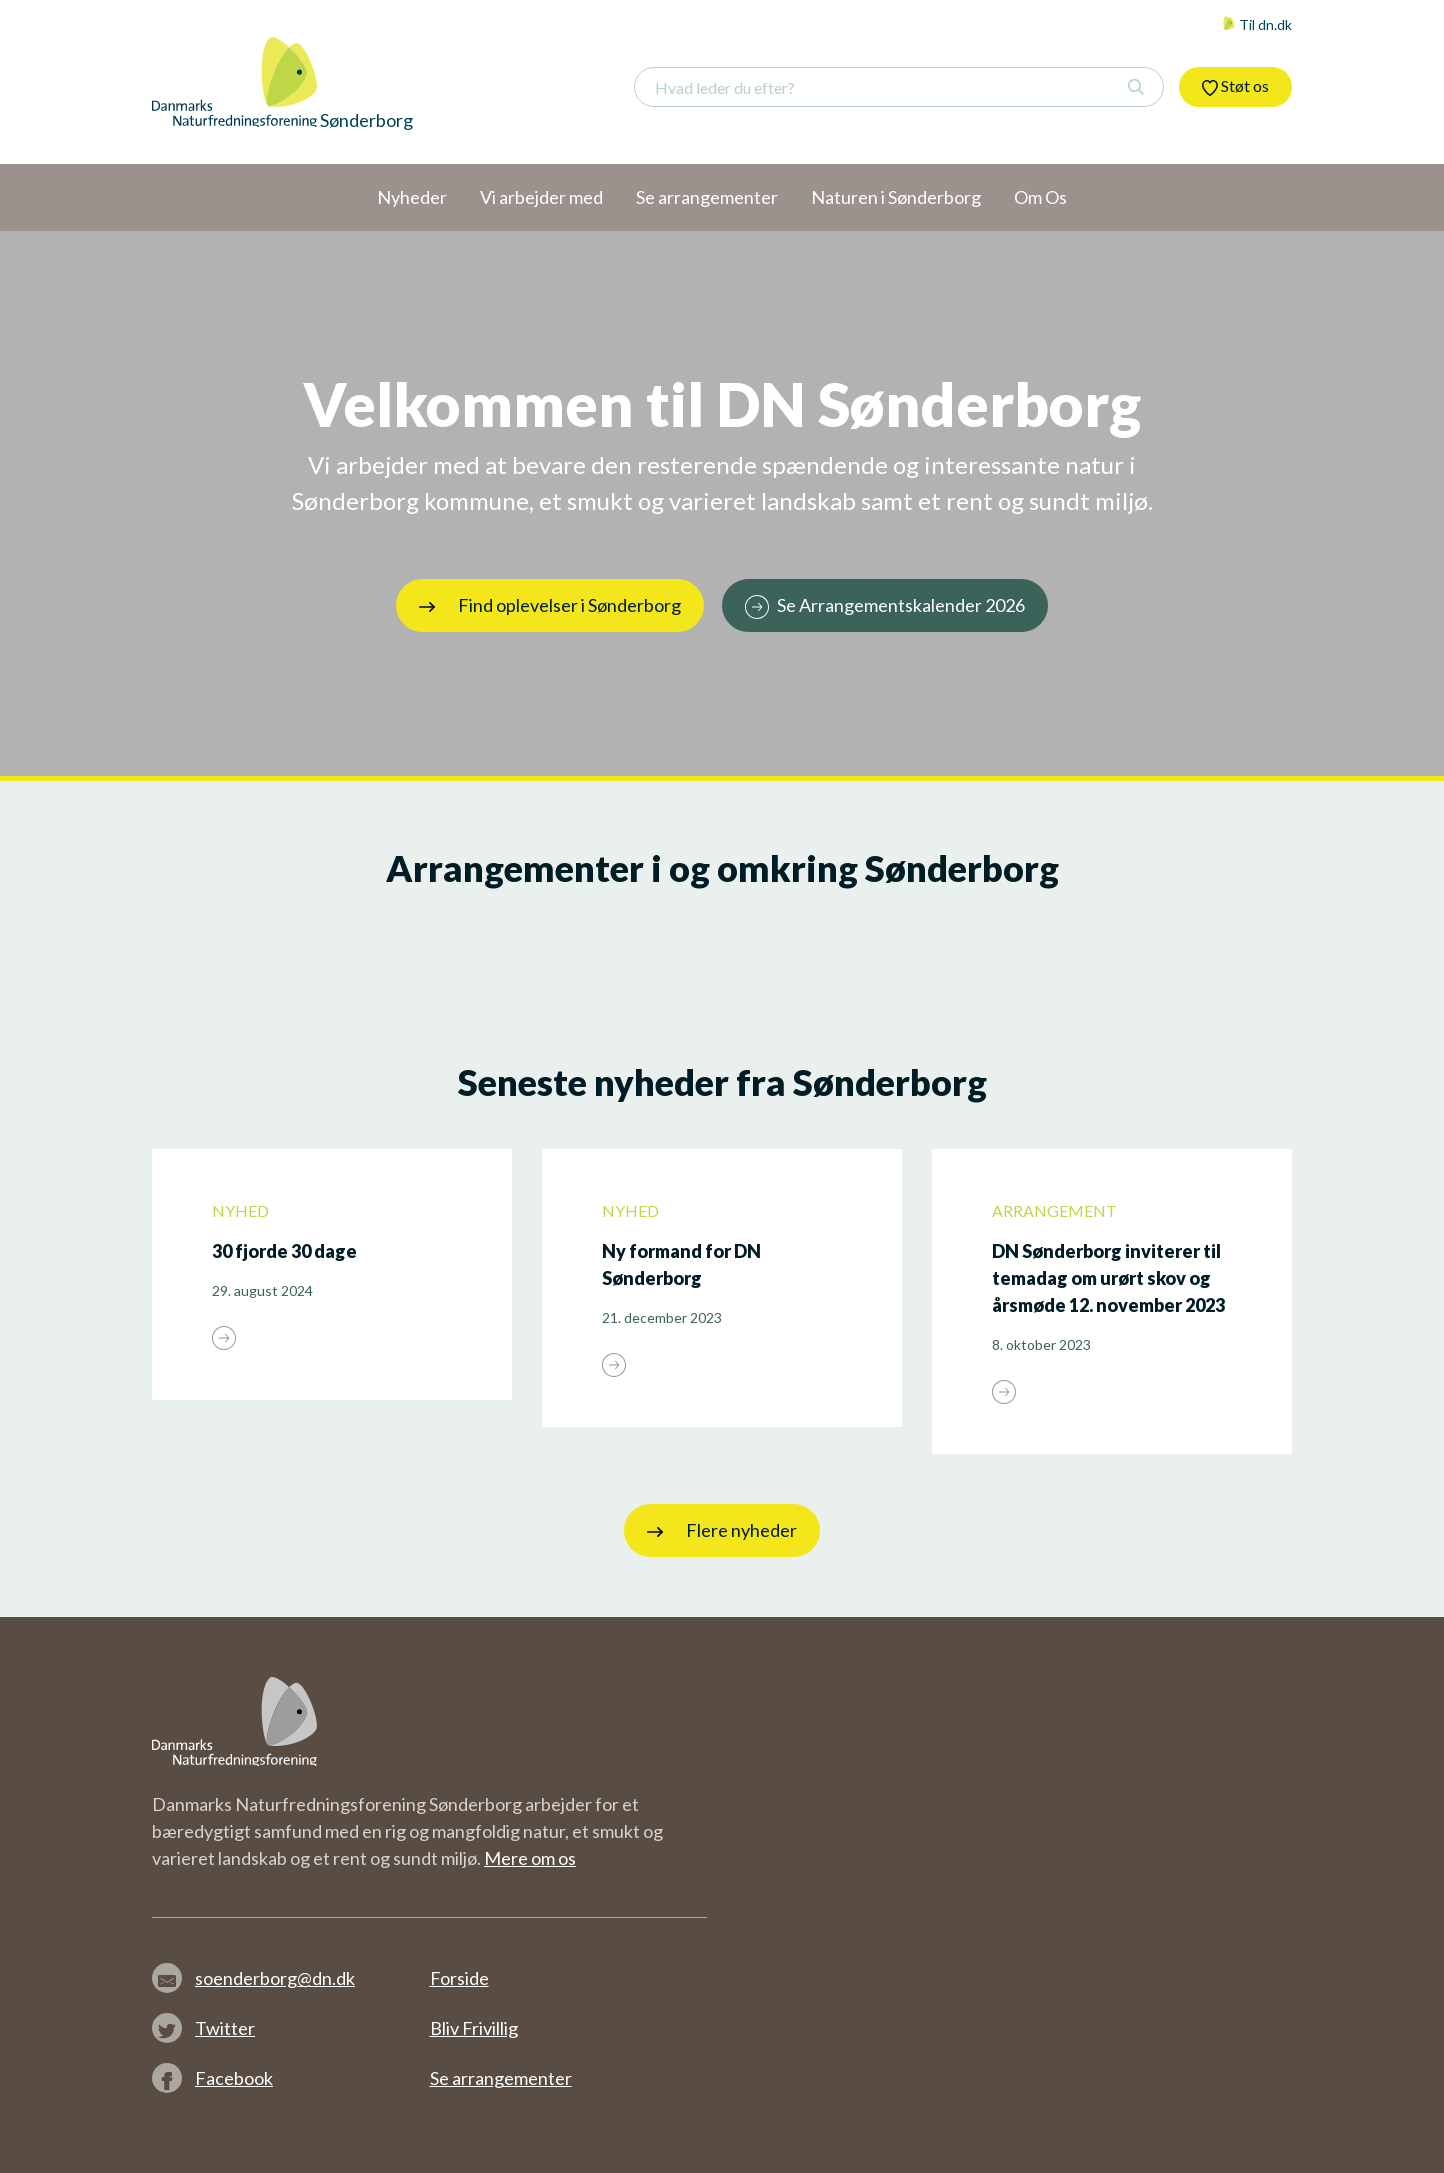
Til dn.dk (1257, 24)
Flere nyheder (722, 1530)
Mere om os (530, 1858)
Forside (459, 1978)
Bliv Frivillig (474, 2028)
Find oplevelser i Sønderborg (550, 605)
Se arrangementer (501, 2078)
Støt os (1235, 86)
